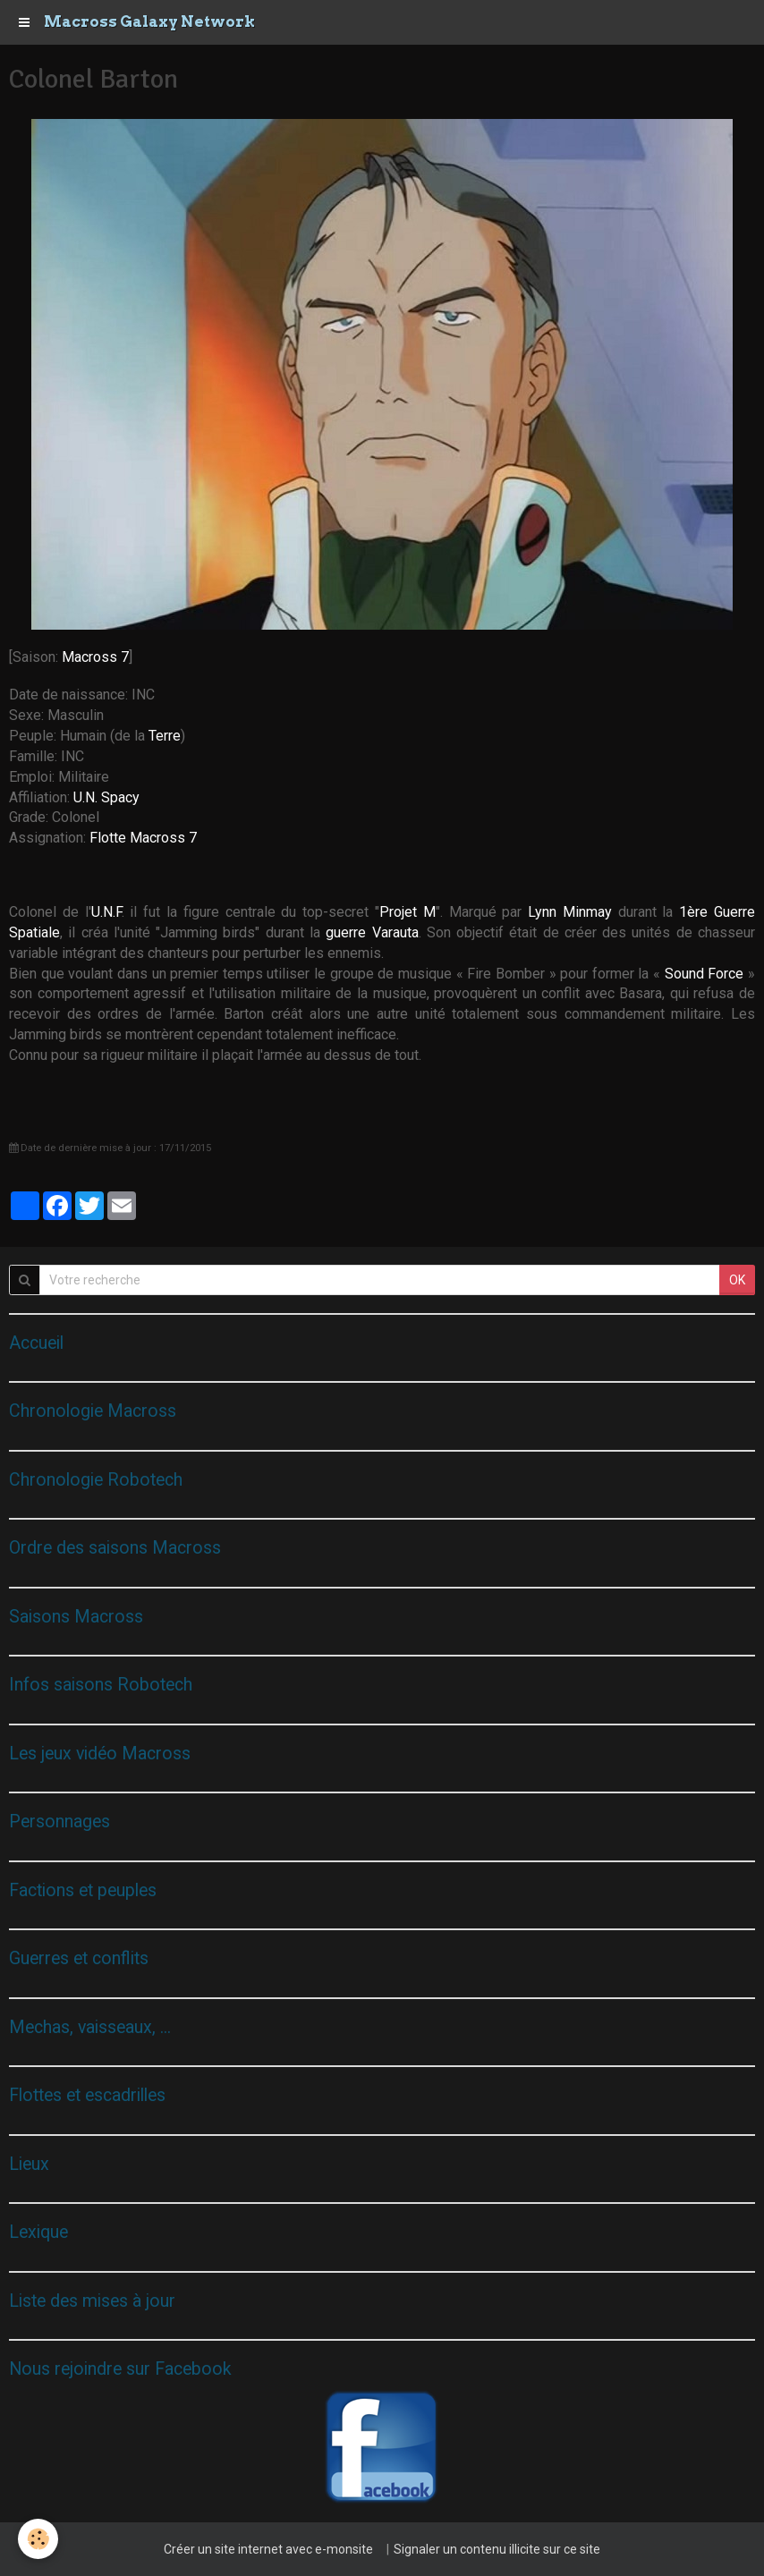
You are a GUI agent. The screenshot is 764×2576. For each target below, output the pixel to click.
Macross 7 (95, 656)
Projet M (407, 911)
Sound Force (704, 973)
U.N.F (106, 911)
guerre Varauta (372, 932)
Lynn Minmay (570, 911)
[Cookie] (38, 2539)
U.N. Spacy (106, 797)
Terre (165, 735)
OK (737, 1280)
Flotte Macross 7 (143, 837)
